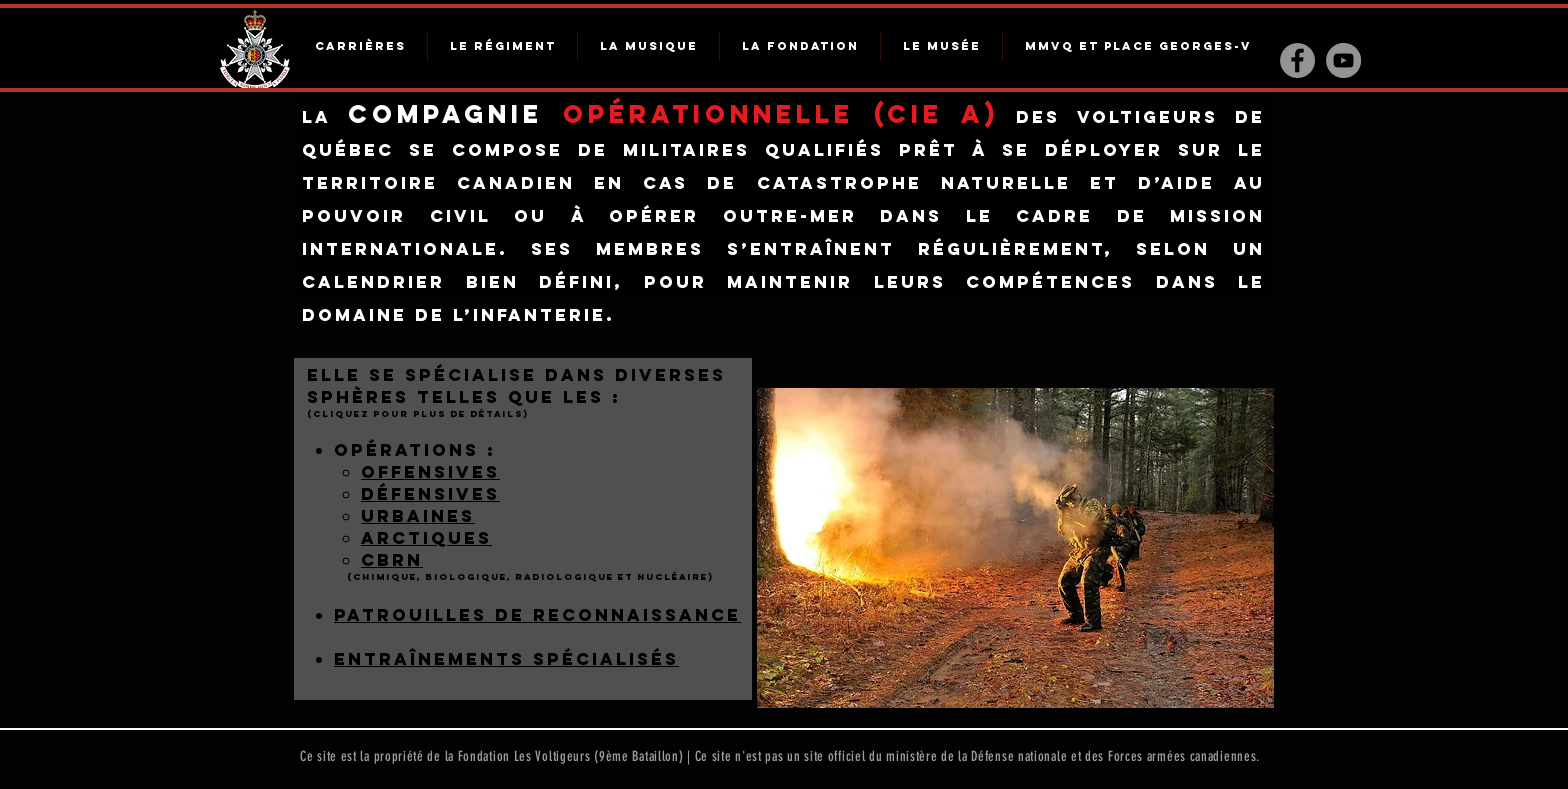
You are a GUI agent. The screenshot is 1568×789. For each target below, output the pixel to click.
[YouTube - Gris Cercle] (1343, 60)
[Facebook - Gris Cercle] (1297, 60)
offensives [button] (430, 472)
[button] (430, 495)
